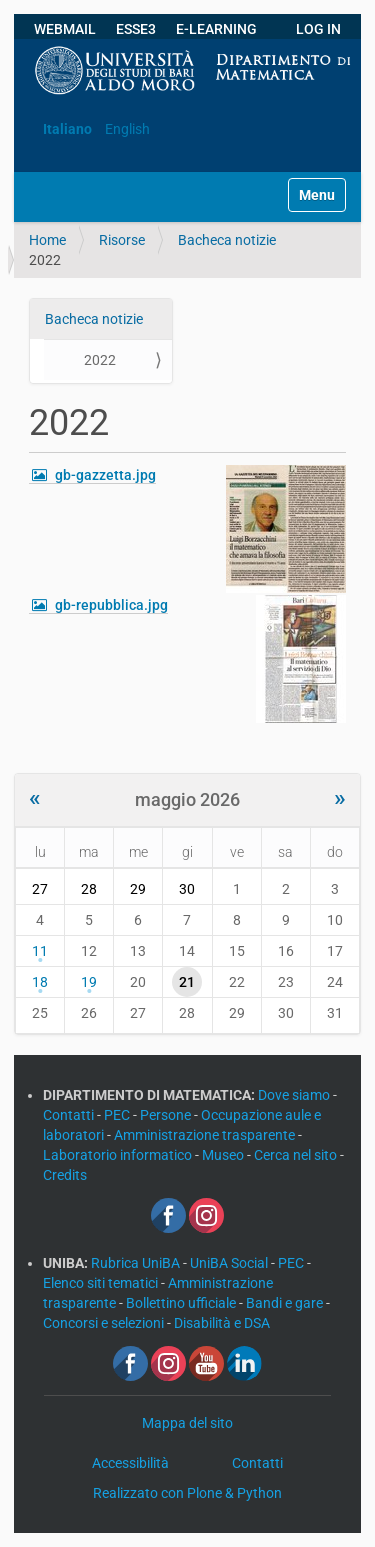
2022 (100, 360)
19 (89, 982)
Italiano (67, 129)
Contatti (70, 1115)
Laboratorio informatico (119, 1155)
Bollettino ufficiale (182, 1303)
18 (40, 982)
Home (47, 240)
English (127, 129)
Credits (65, 1175)
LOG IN (318, 29)
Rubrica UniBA (137, 1263)
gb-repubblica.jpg (111, 605)
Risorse (122, 240)
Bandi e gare (286, 1303)
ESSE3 (136, 29)
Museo (224, 1155)
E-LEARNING (216, 29)
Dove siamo (295, 1095)
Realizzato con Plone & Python (187, 1493)
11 (40, 951)
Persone (167, 1115)
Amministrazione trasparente (206, 1135)
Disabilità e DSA (222, 1323)
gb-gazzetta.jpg (105, 475)
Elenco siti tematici (102, 1283)
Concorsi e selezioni (105, 1323)
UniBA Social (229, 1263)
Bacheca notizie (227, 240)
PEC (118, 1115)
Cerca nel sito (297, 1155)
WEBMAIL (65, 29)
